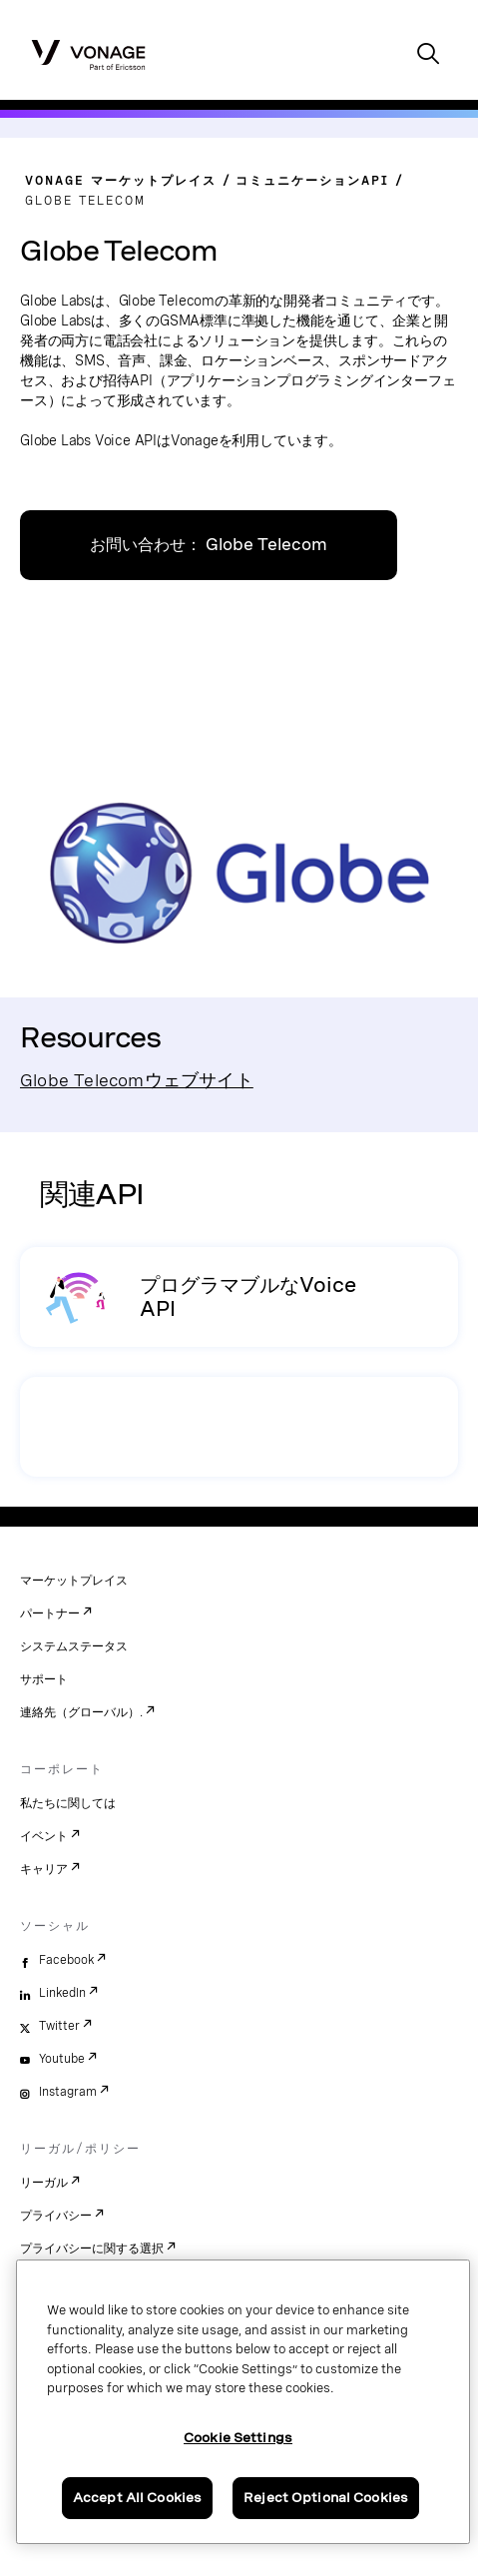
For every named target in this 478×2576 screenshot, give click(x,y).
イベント (44, 1836)
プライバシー (56, 2216)
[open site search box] (428, 55)
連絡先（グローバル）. (81, 1712)
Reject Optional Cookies (325, 2497)
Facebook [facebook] (66, 1960)
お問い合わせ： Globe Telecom (208, 544)
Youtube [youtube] (62, 2059)
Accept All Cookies (137, 2497)
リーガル (44, 2183)
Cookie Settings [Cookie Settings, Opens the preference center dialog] (238, 2437)
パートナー (50, 1613)
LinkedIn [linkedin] (62, 1993)
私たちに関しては (68, 1803)
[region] (243, 2401)
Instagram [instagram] (68, 2092)
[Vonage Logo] (88, 54)
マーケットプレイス (74, 1581)
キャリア (44, 1869)
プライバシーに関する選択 (92, 2248)
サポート (44, 1679)
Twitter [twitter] (59, 2026)
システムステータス (74, 1646)
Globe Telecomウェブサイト (136, 1079)
